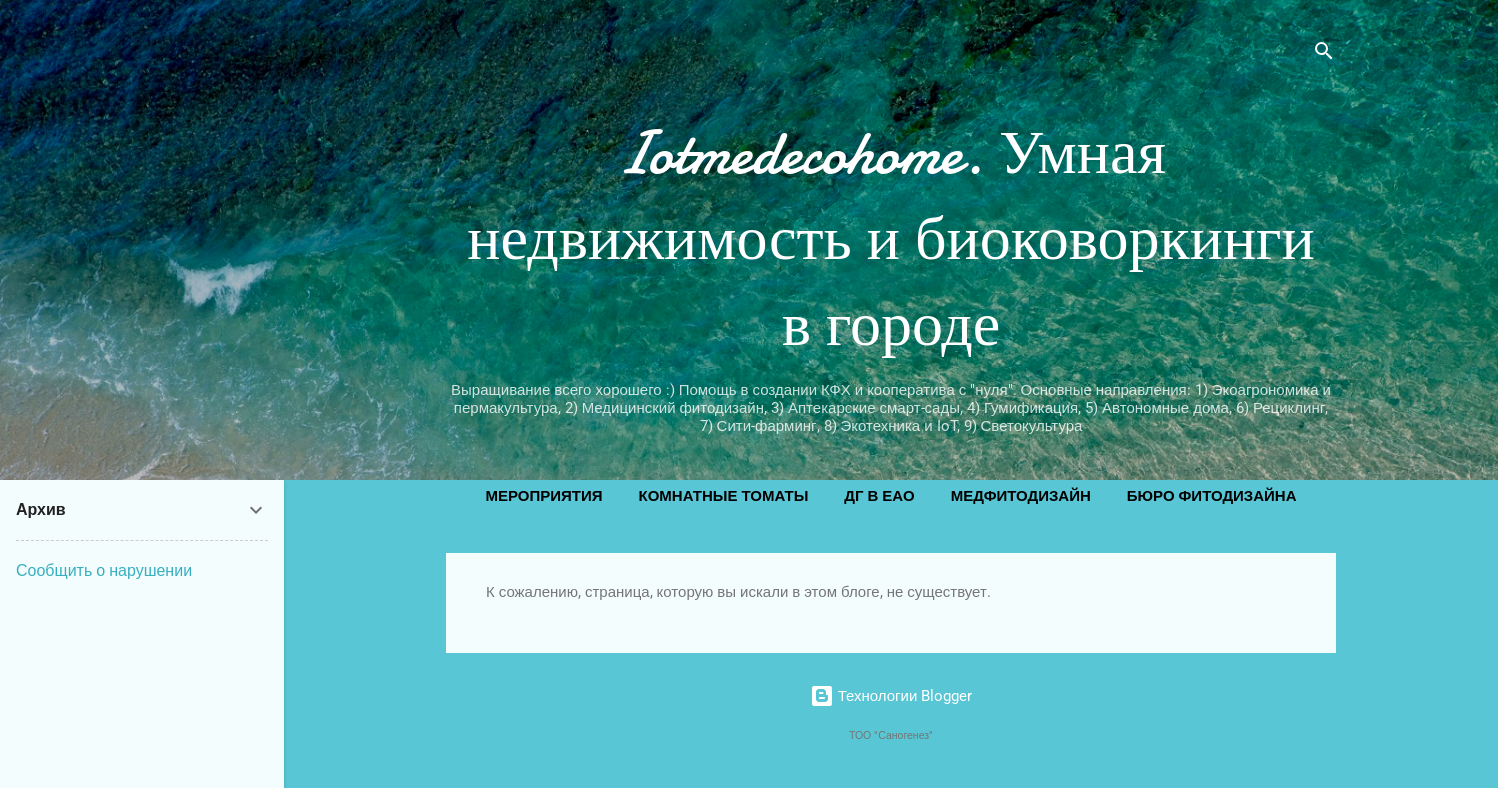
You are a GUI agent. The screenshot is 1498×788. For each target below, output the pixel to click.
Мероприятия (543, 496)
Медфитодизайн (1021, 496)
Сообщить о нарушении (104, 570)
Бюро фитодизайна (1212, 496)
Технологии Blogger (891, 696)
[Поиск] (1324, 54)
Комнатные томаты (724, 496)
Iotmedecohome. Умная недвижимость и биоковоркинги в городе (890, 239)
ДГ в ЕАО (879, 496)
